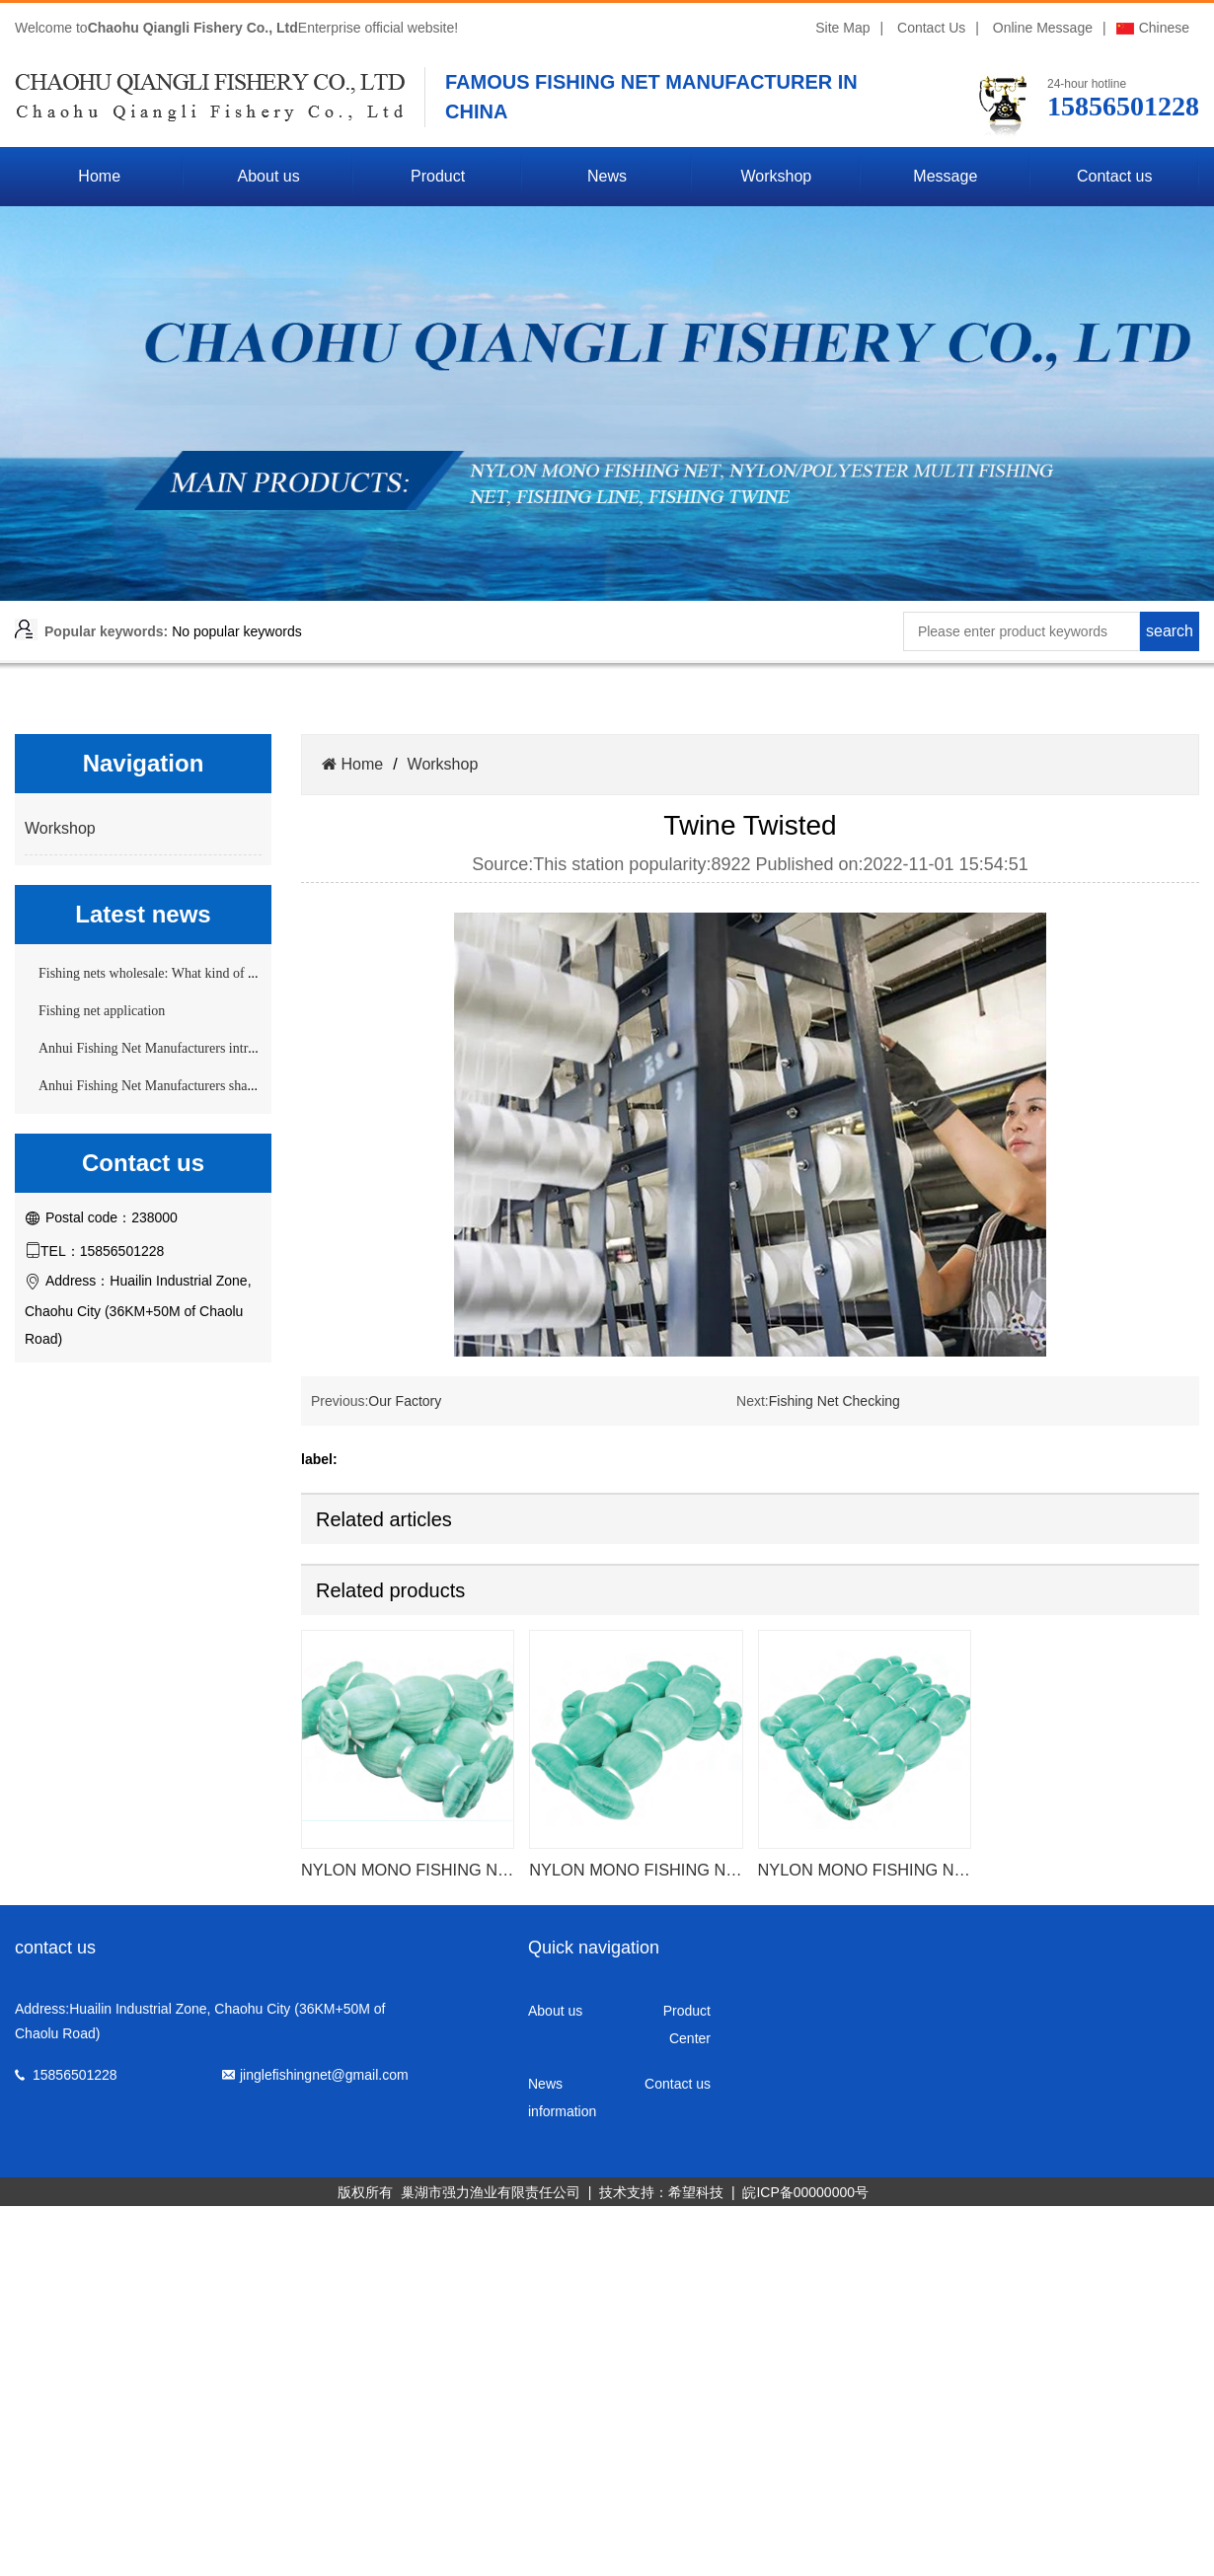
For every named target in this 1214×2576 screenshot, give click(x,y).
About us (269, 176)
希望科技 (695, 2192)
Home (99, 176)
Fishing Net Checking (834, 1401)
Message (945, 176)
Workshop (776, 176)
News (607, 176)
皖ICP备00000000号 (805, 2192)
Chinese (1152, 28)
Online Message (1043, 28)
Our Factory (404, 1401)
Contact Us (931, 28)
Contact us (1114, 176)
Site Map (842, 28)
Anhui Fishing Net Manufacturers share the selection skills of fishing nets (242, 1085)
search (1169, 631)
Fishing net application (101, 1010)
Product (438, 176)
